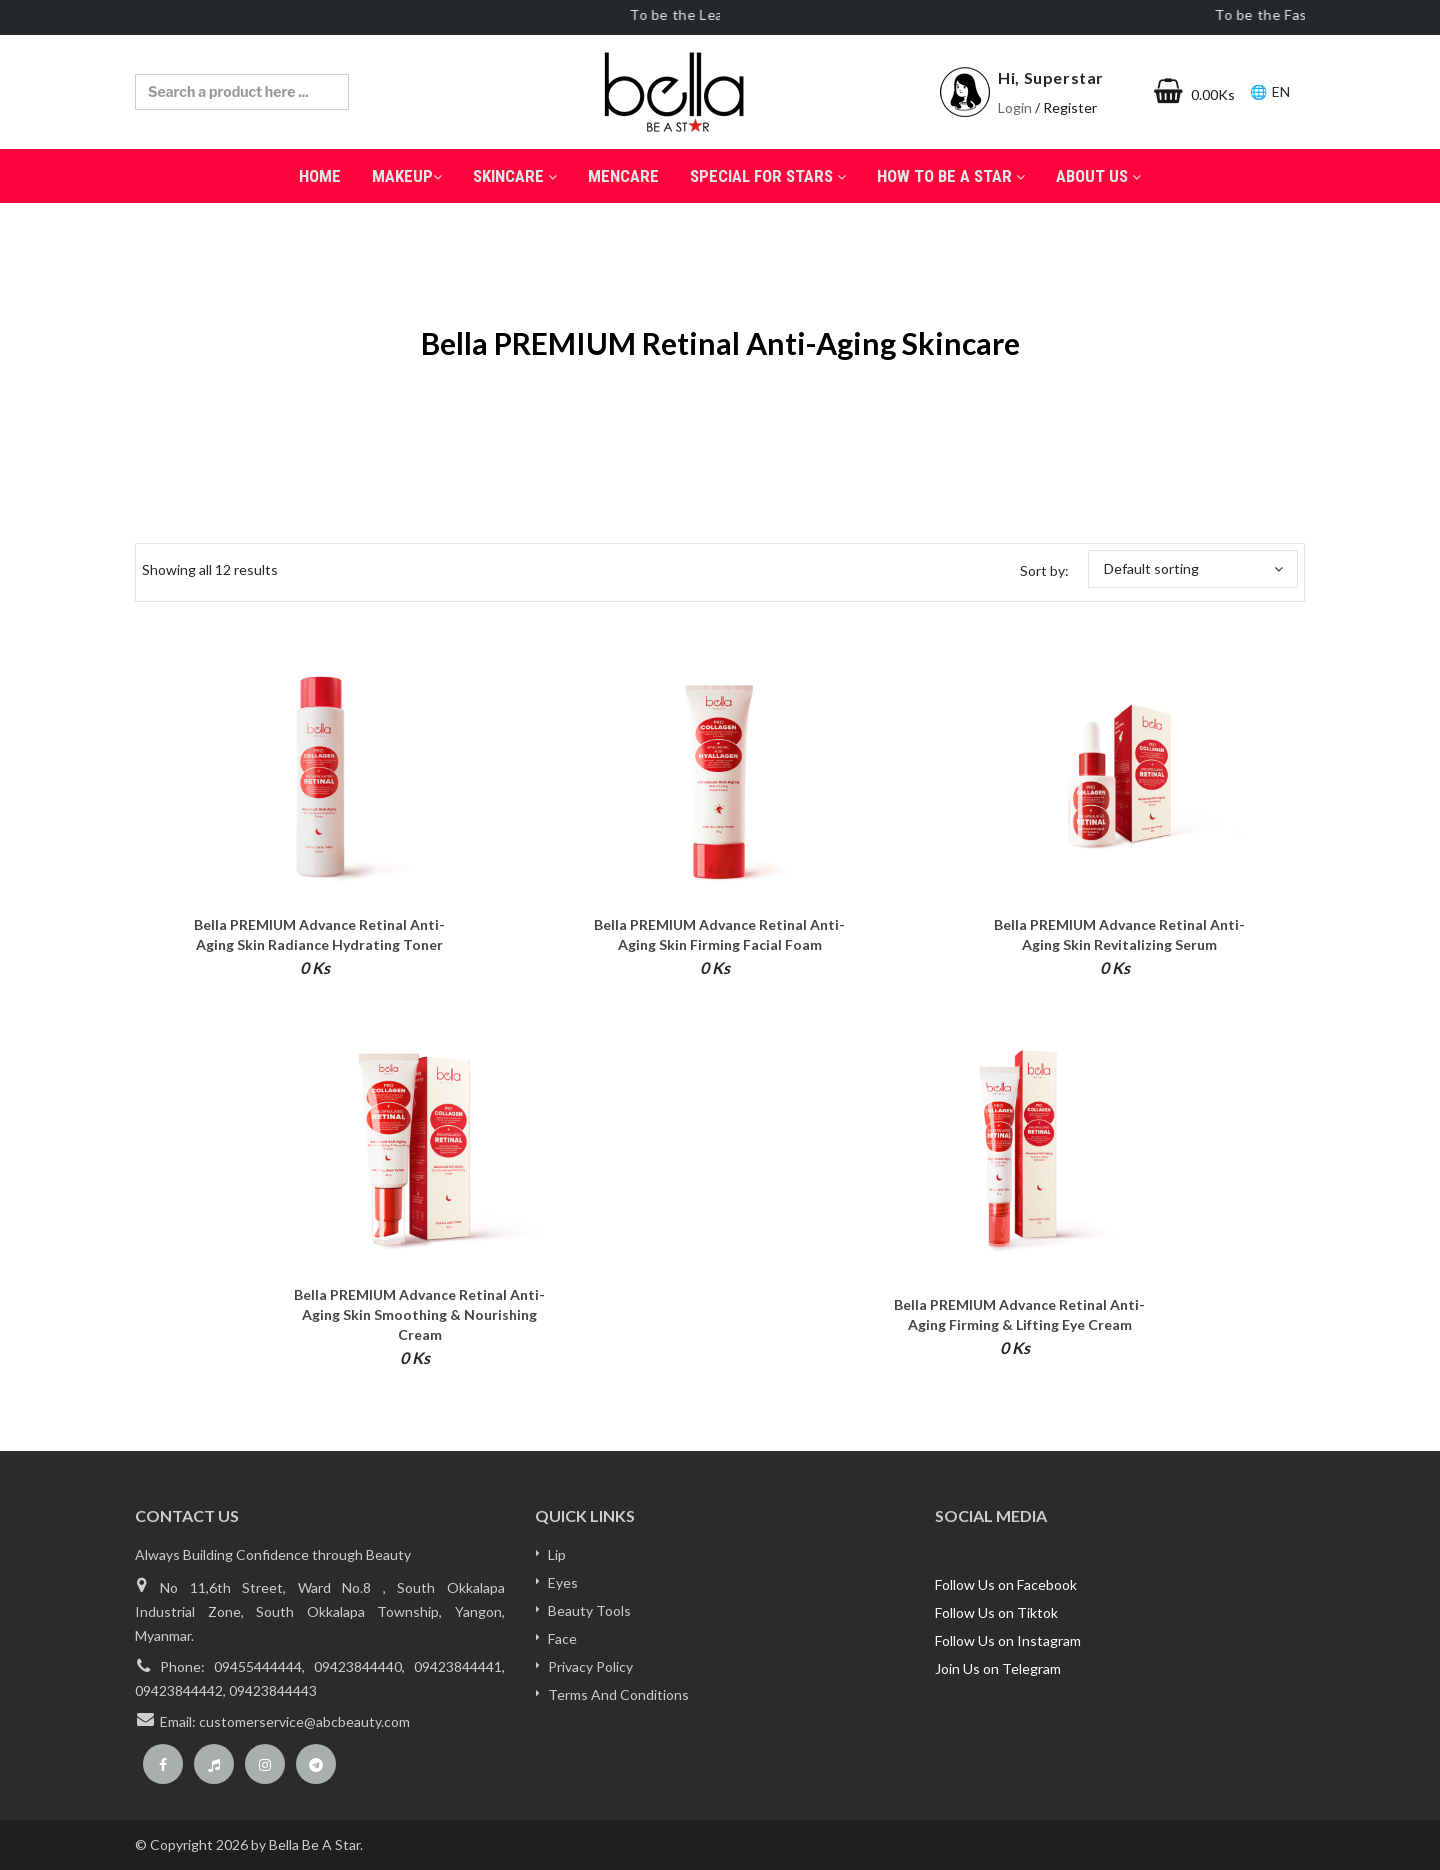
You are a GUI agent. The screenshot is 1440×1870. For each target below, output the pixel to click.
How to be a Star (951, 176)
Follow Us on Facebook (1006, 1584)
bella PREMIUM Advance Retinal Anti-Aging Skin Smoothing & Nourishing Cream (419, 1314)
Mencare (623, 176)
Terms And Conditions (618, 1694)
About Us (1098, 176)
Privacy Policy (590, 1666)
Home (320, 176)
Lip (557, 1554)
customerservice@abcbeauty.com (304, 1721)
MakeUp (407, 176)
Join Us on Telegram (998, 1668)
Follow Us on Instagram (1008, 1640)
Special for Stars (768, 176)
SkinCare (515, 176)
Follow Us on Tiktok (996, 1612)
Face (562, 1638)
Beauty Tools (589, 1610)
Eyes (563, 1582)
